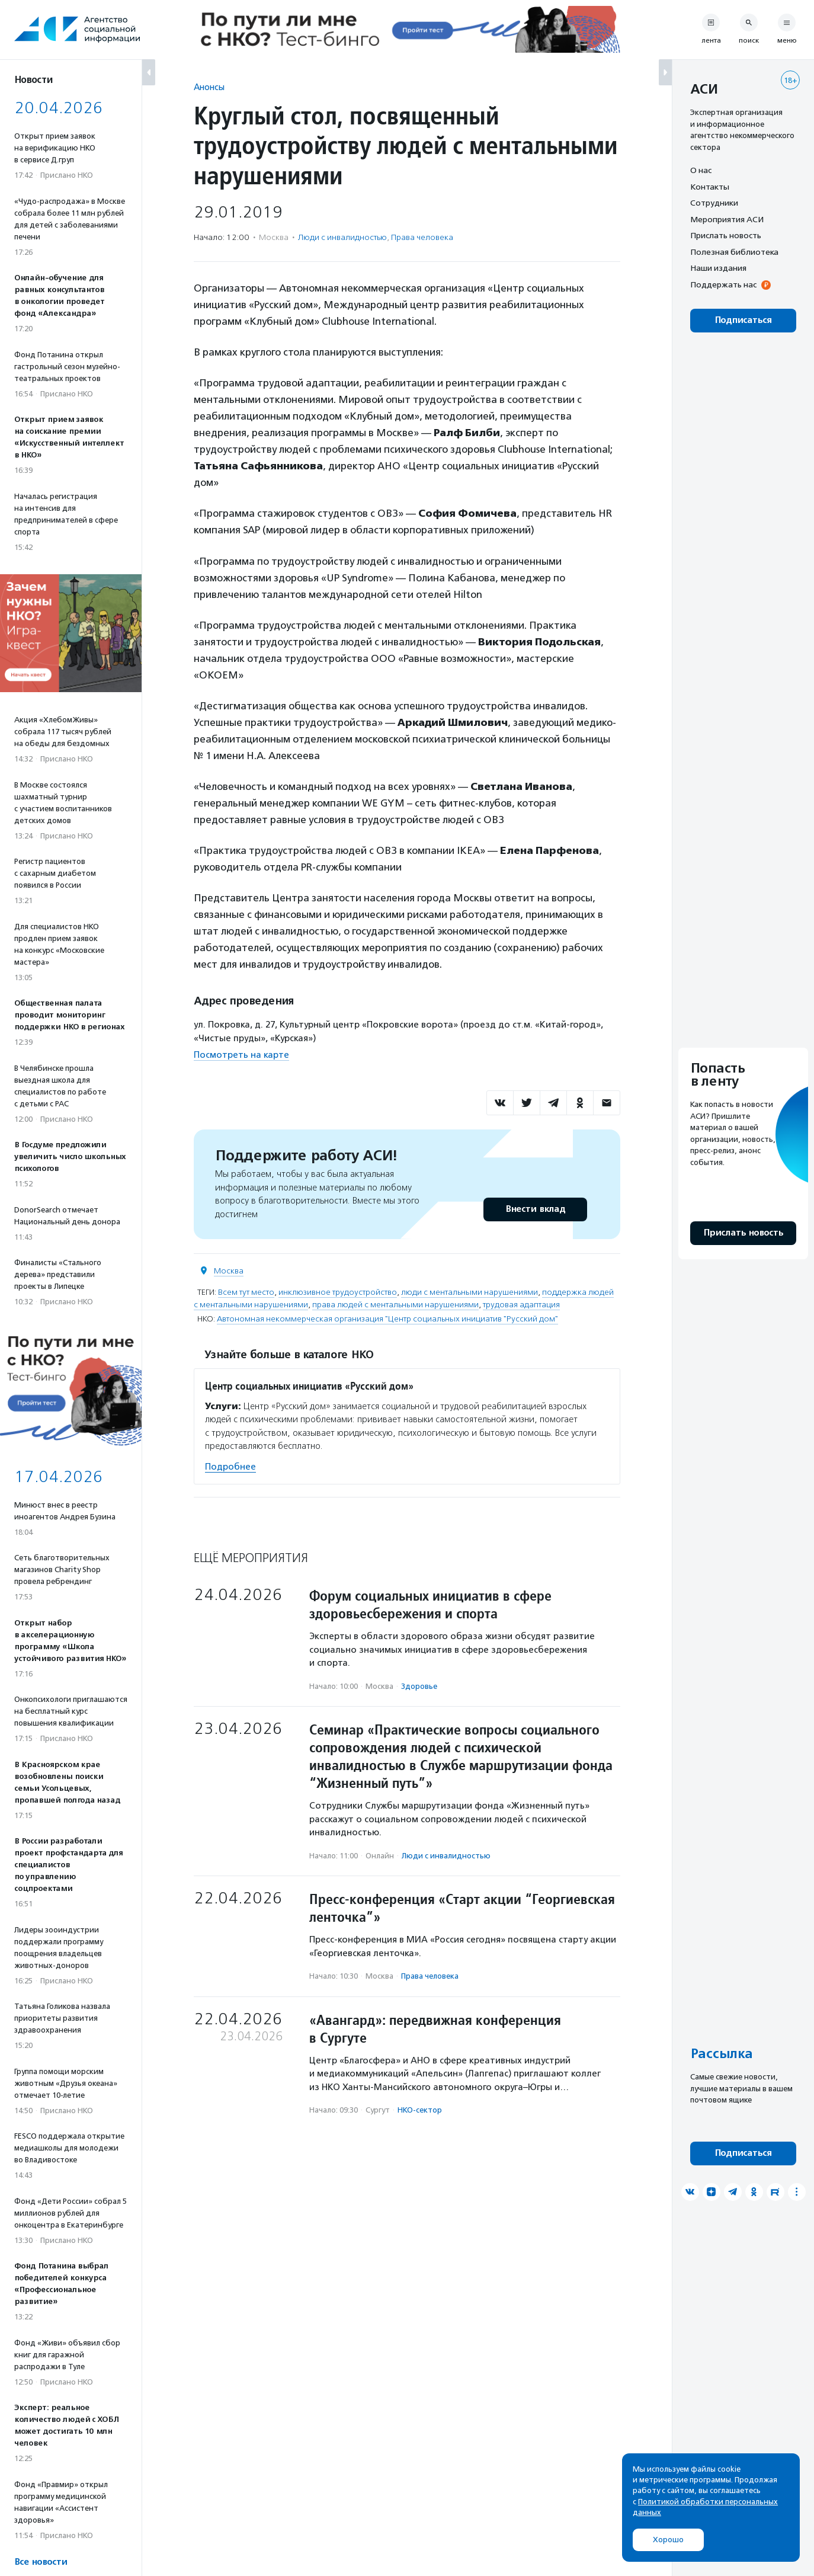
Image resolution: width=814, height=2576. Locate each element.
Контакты (709, 186)
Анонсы (209, 87)
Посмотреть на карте (241, 1054)
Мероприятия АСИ (727, 219)
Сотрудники (714, 202)
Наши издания (718, 268)
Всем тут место (246, 1292)
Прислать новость (725, 235)
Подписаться (743, 320)
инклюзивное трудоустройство (337, 1292)
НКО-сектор (420, 2109)
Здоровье (419, 1686)
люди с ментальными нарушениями (469, 1292)
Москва (228, 1271)
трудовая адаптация (521, 1305)
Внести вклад (535, 1209)
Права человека (422, 237)
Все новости (40, 2562)
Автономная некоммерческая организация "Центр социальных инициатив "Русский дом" (387, 1319)
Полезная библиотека (734, 252)
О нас (701, 170)
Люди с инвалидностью (342, 237)
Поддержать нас (723, 284)
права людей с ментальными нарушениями (395, 1305)
